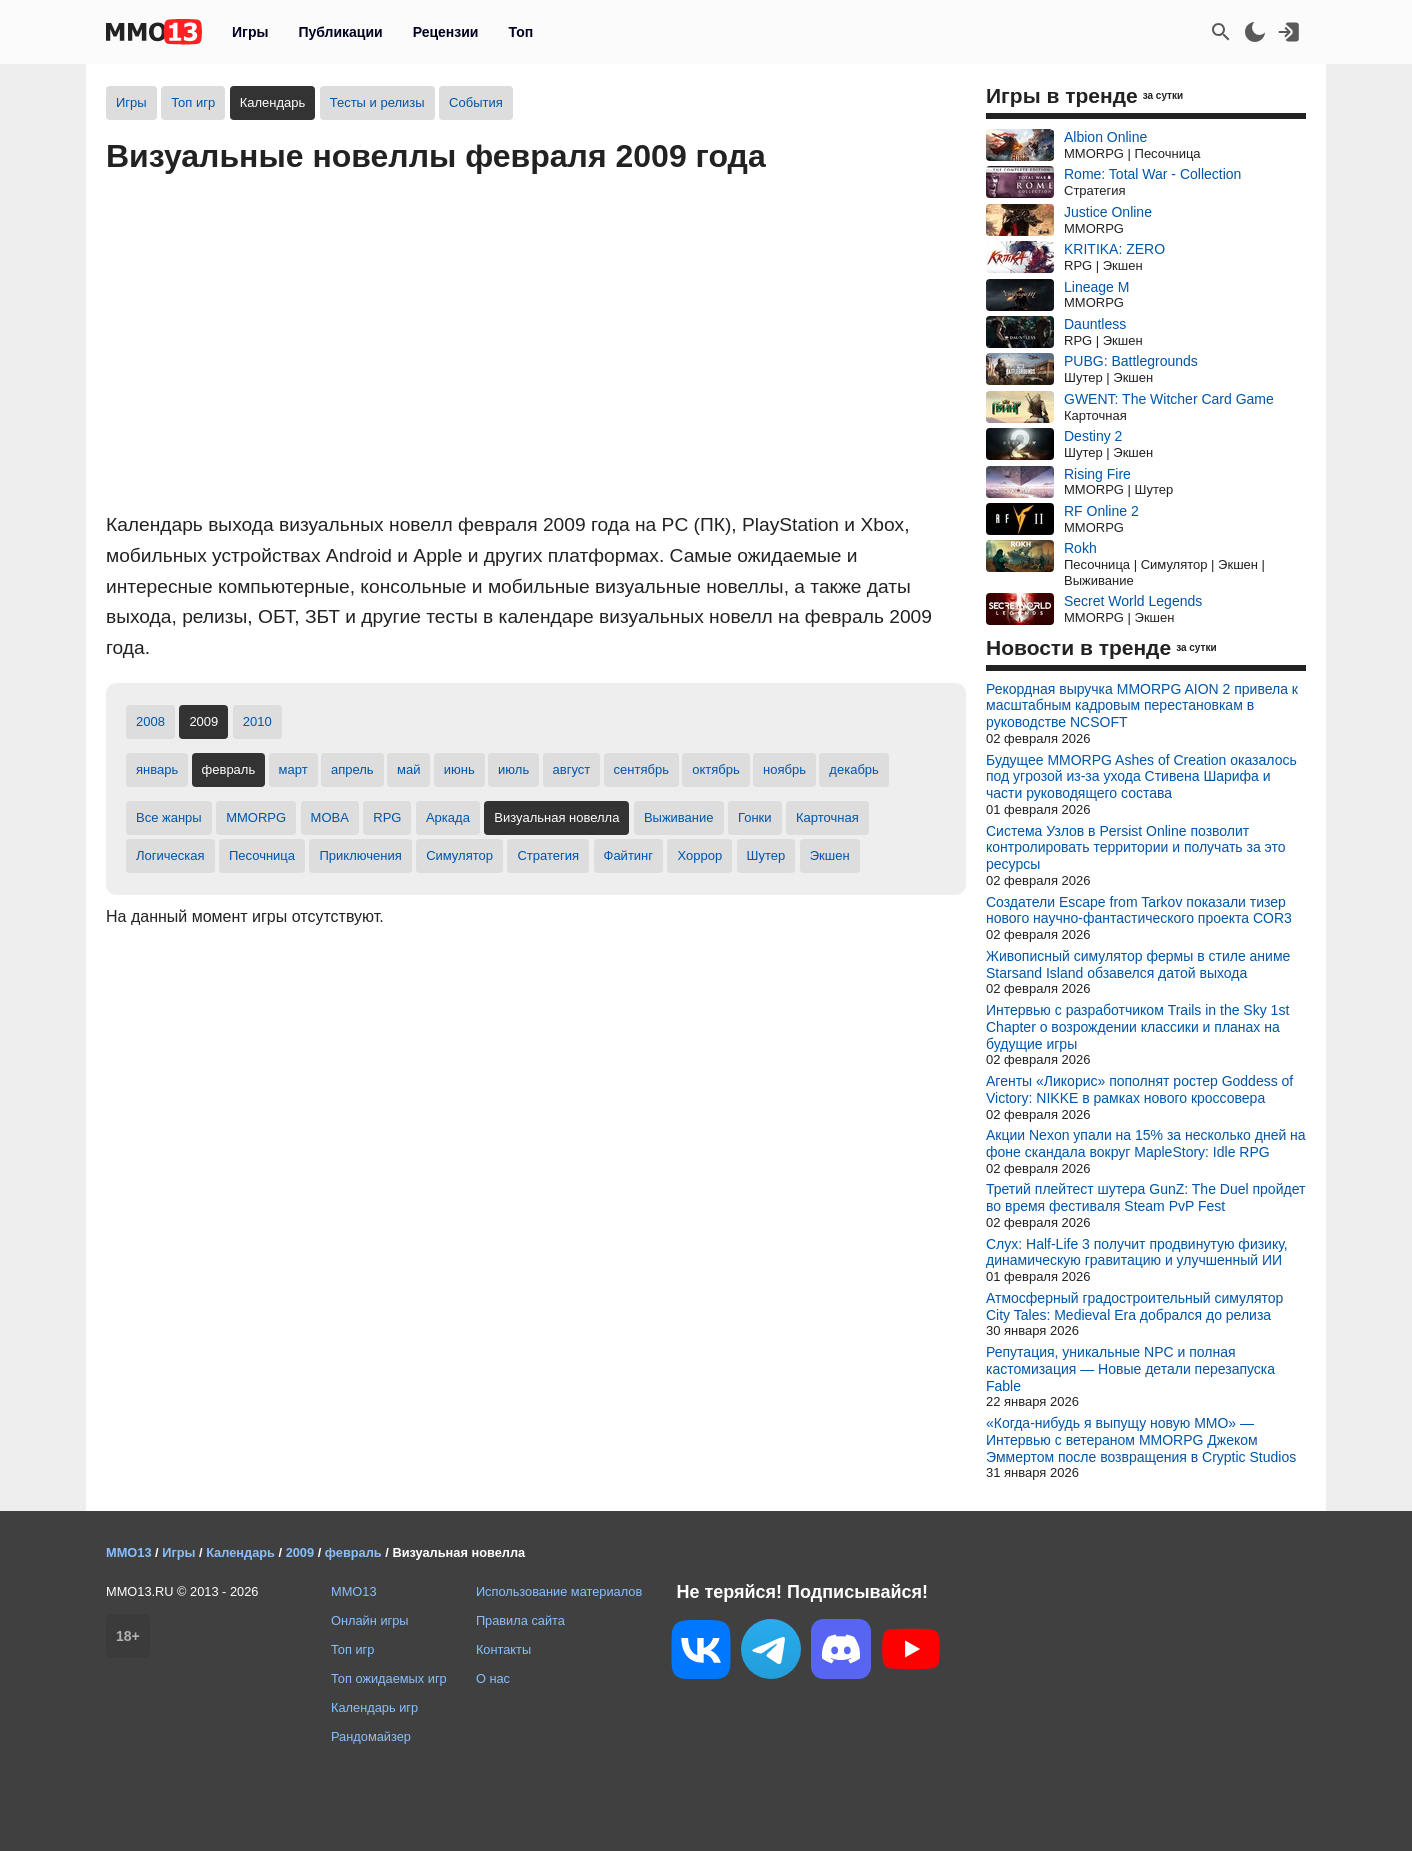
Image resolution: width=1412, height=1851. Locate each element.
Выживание (679, 817)
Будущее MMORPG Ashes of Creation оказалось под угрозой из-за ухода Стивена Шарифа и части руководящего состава (1141, 777)
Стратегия (548, 855)
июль (513, 769)
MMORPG (256, 817)
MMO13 (354, 1591)
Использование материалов (559, 1591)
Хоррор (699, 855)
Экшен (830, 855)
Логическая (170, 855)
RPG (387, 817)
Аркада (448, 817)
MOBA (330, 817)
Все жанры (169, 817)
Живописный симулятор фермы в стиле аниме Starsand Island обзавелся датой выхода (1138, 964)
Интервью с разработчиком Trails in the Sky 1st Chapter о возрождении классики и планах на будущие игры (1137, 1027)
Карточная (827, 817)
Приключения (360, 855)
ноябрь (784, 769)
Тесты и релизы (377, 102)
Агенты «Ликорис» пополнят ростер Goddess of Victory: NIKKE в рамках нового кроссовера (1139, 1089)
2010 (257, 721)
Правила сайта (520, 1620)
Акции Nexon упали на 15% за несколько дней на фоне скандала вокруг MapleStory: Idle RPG (1146, 1143)
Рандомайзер (371, 1736)
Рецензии (446, 32)
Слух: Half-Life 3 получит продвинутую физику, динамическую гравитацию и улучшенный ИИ (1137, 1252)
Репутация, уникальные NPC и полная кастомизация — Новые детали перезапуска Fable (1130, 1369)
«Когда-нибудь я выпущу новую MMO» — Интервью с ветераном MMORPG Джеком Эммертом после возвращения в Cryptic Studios (1141, 1440)
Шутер (766, 855)
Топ (520, 32)
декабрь (853, 769)
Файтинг (629, 855)
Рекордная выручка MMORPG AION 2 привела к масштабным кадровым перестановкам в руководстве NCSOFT (1142, 706)
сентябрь (641, 769)
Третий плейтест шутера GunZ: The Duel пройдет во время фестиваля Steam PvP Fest (1145, 1197)
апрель (352, 769)
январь (157, 769)
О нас (493, 1678)
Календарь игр (374, 1707)
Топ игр (193, 102)
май (408, 769)
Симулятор (459, 855)
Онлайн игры (370, 1620)
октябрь (716, 769)
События (476, 102)
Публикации (340, 32)
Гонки (755, 817)
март (293, 769)
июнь (459, 769)
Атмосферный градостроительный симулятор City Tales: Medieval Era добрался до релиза (1134, 1306)
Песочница (262, 855)
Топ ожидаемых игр (389, 1678)
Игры (250, 32)
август (572, 769)
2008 (150, 721)
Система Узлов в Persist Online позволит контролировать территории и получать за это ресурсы (1135, 848)
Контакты (503, 1649)
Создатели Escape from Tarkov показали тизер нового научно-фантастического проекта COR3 (1139, 910)
